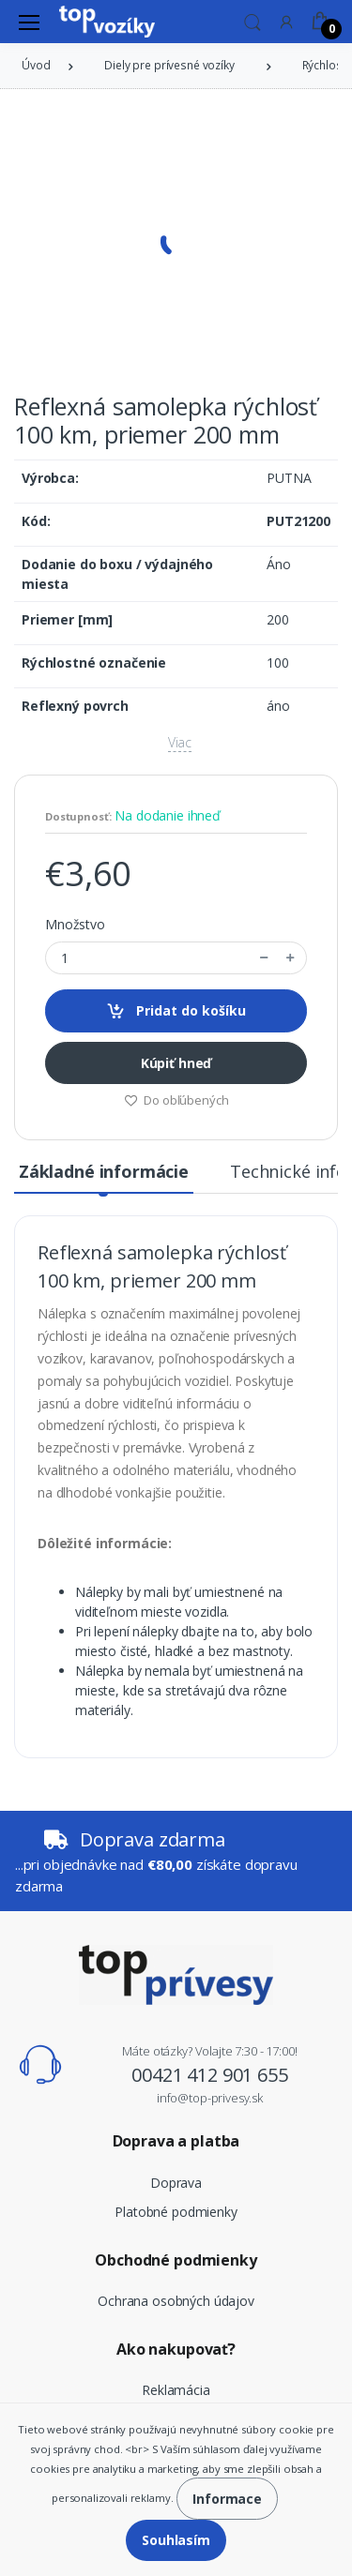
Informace (227, 2499)
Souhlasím (176, 2540)
